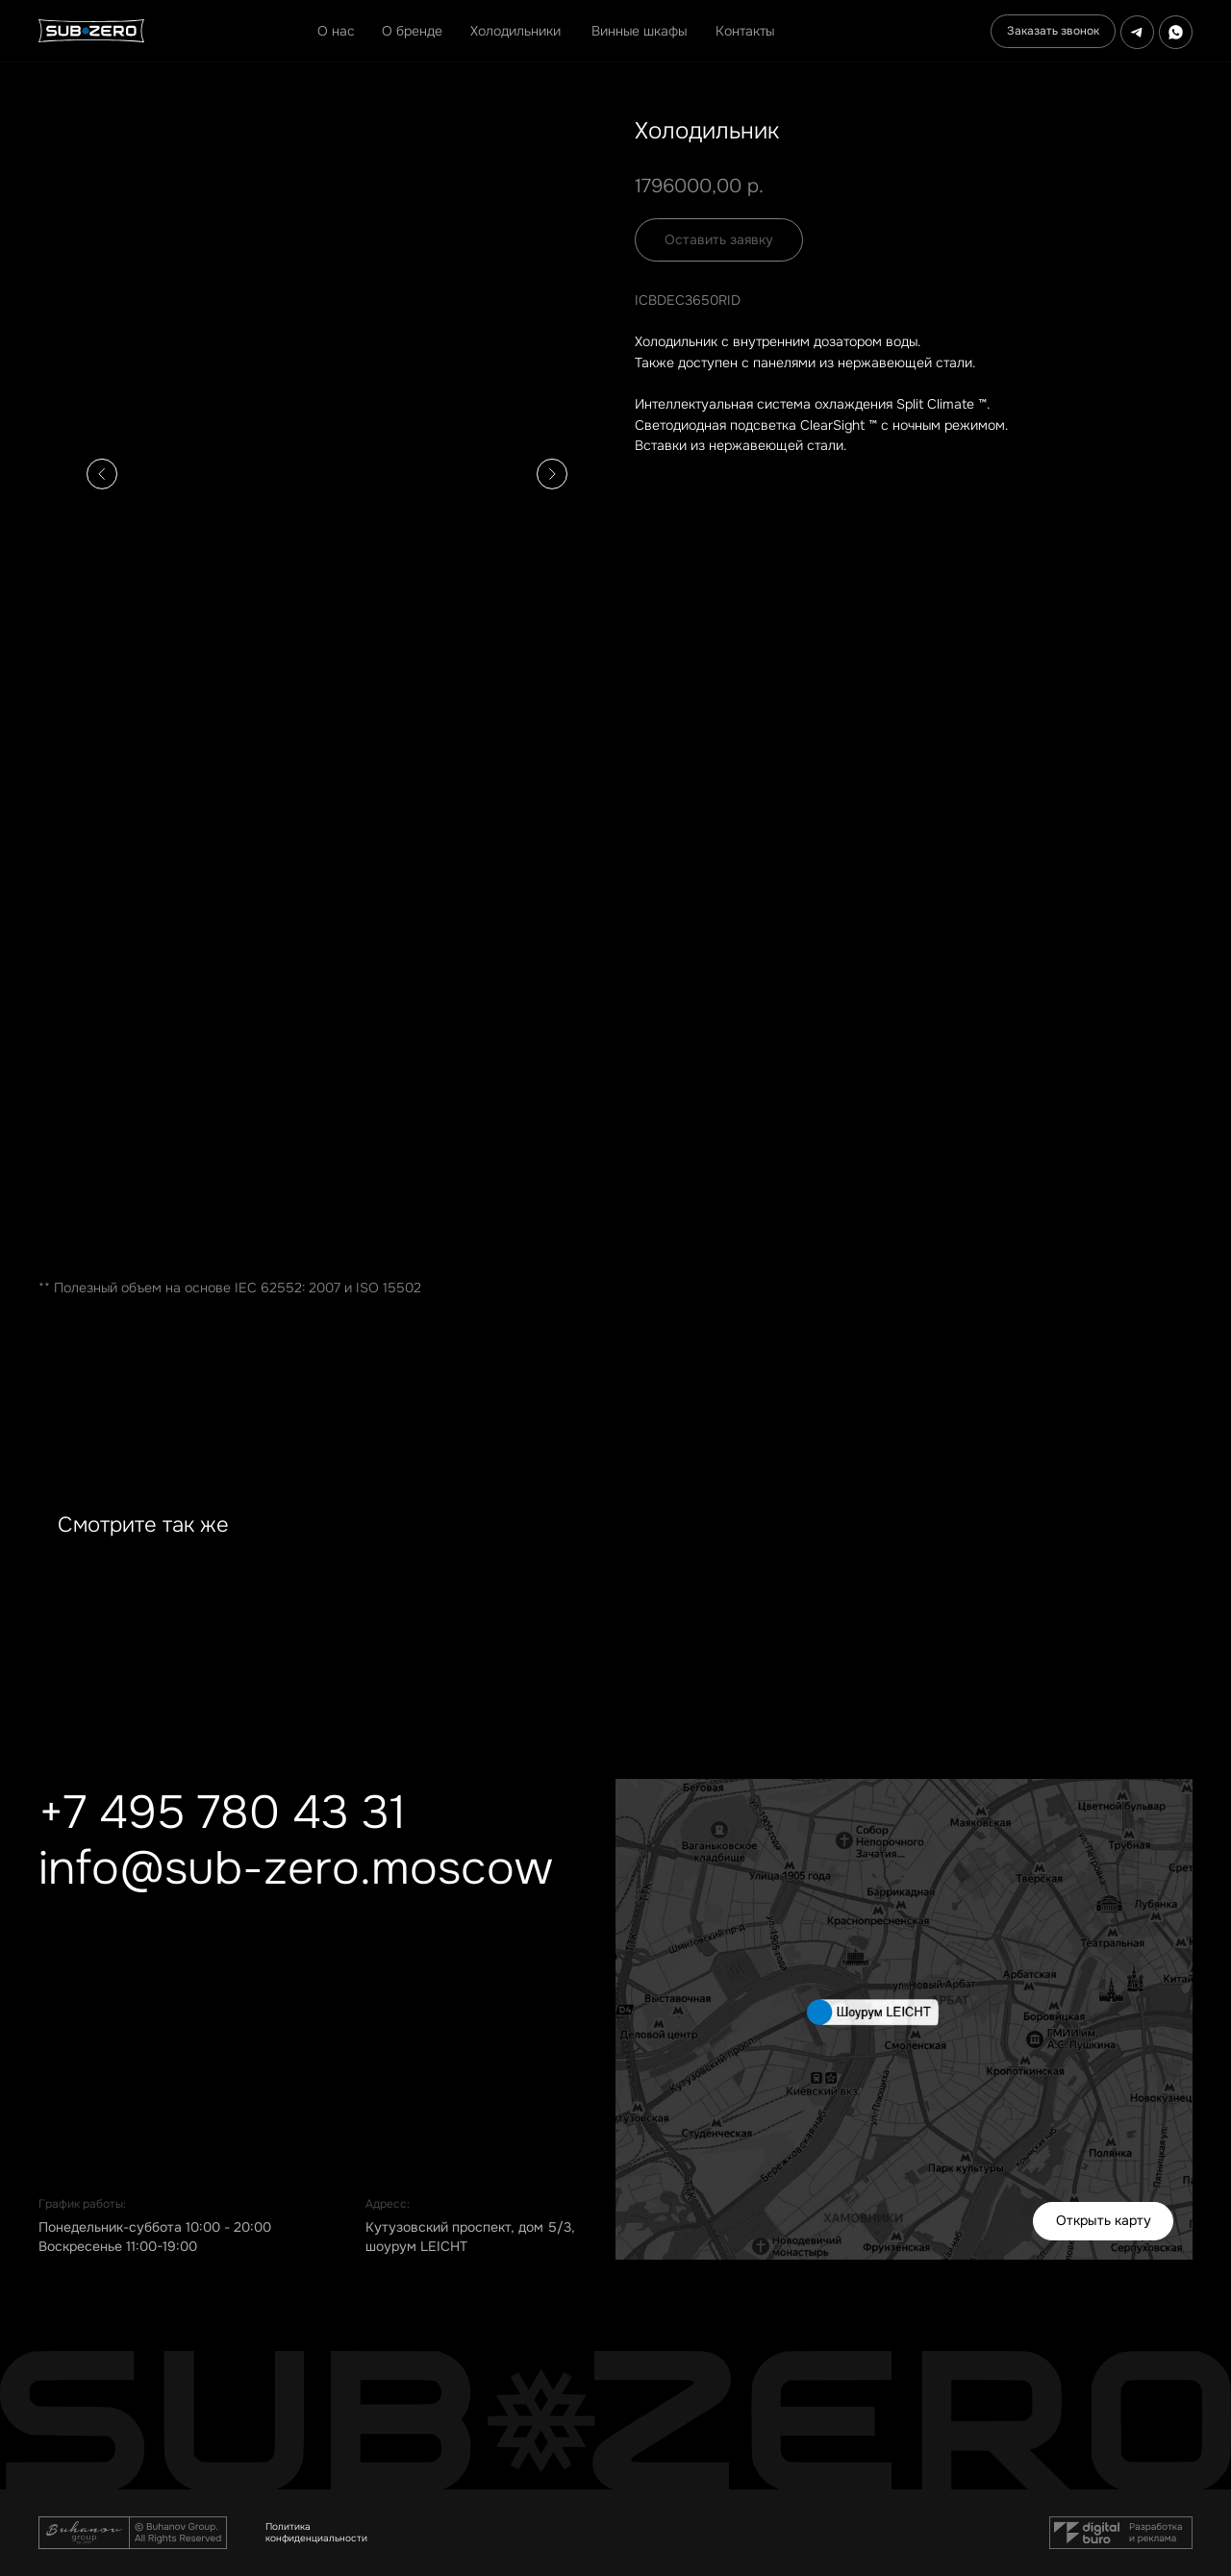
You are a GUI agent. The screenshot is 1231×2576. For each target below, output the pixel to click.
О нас (336, 30)
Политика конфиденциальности (316, 2532)
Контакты (745, 30)
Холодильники (515, 30)
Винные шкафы (639, 30)
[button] (1053, 31)
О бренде (412, 30)
